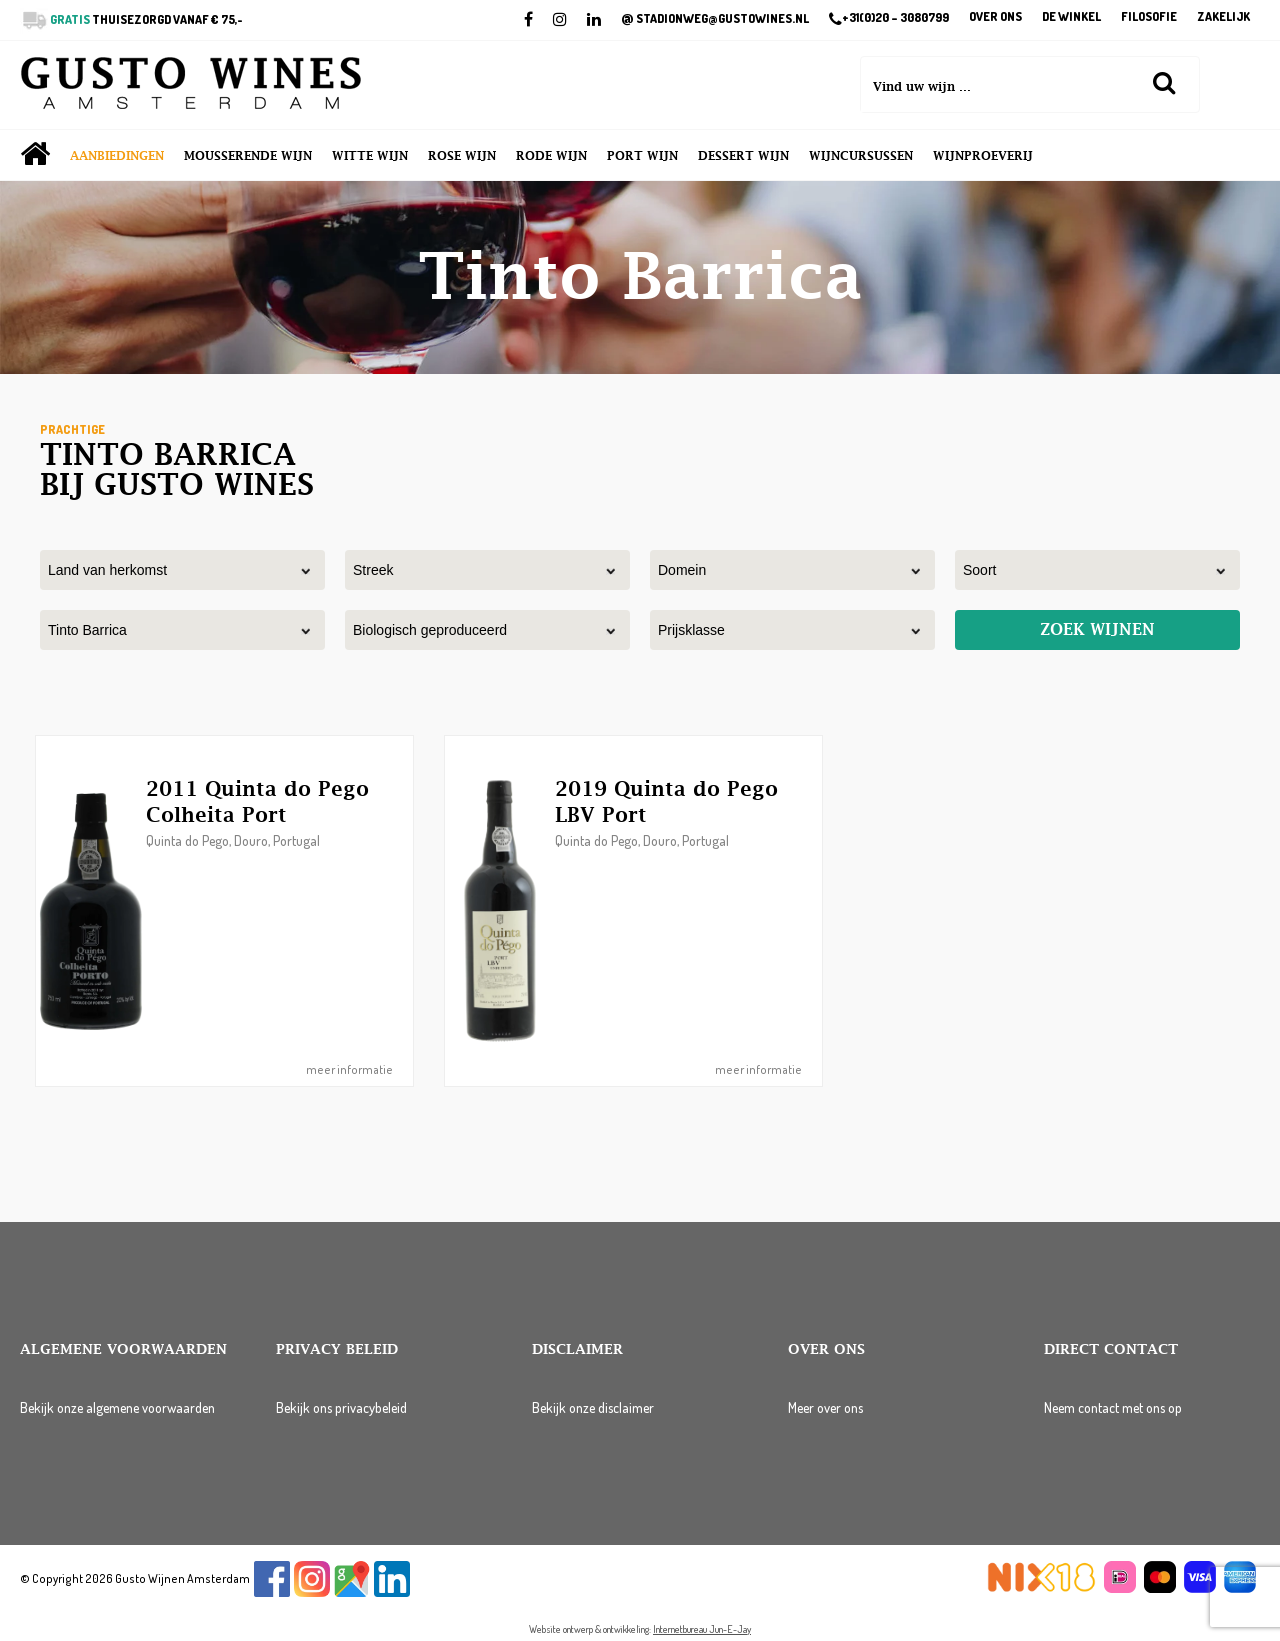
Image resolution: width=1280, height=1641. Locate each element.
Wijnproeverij (983, 156)
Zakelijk (1223, 17)
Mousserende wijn (248, 156)
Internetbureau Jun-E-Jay (702, 1629)
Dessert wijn (743, 156)
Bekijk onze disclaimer (593, 1407)
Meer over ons (825, 1407)
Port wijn (642, 156)
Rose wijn (462, 156)
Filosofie (1149, 17)
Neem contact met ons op (1113, 1407)
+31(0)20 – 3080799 (889, 19)
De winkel (1071, 17)
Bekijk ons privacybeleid (341, 1407)
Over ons (995, 17)
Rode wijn (551, 156)
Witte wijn (370, 156)
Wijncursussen (861, 156)
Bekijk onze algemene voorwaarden (117, 1407)
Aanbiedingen (117, 156)
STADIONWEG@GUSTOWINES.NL (715, 19)
